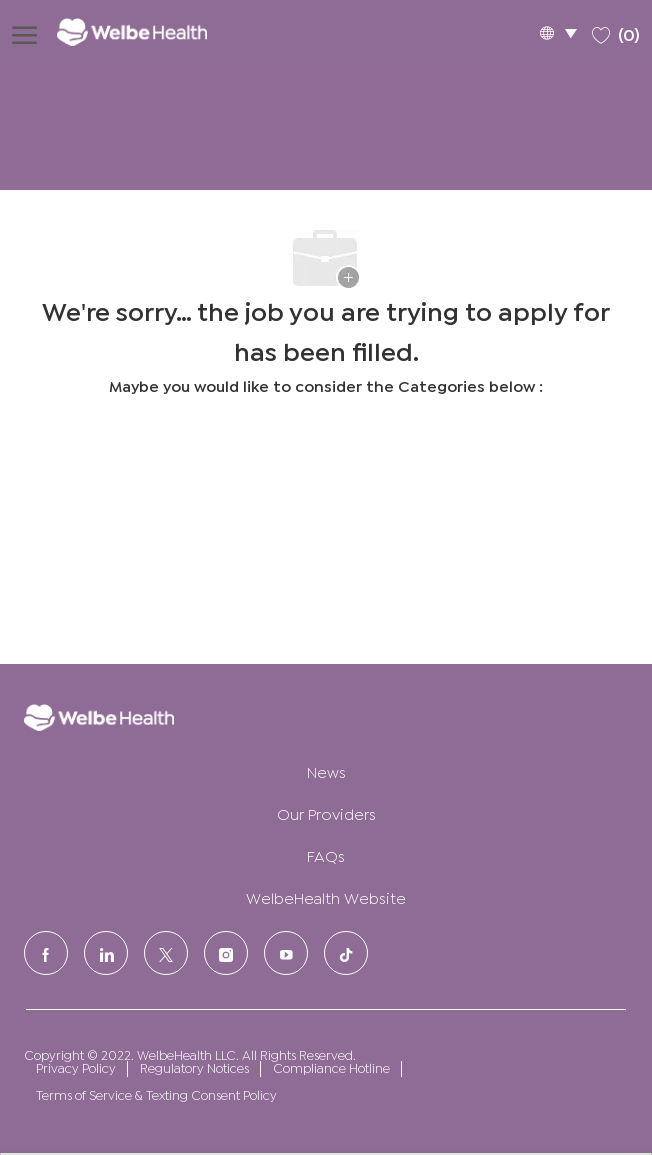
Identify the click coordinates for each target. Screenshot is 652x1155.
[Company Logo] (146, 31)
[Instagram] (226, 953)
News (326, 770)
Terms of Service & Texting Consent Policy (156, 1094)
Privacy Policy (76, 1067)
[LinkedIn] (106, 953)
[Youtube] (286, 953)
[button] (558, 32)
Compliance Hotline (331, 1067)
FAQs (326, 854)
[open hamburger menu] (24, 32)
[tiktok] (346, 953)
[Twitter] (166, 953)
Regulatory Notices (194, 1067)
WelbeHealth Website (326, 896)
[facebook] (46, 953)
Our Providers (326, 812)
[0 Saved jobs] (616, 31)
